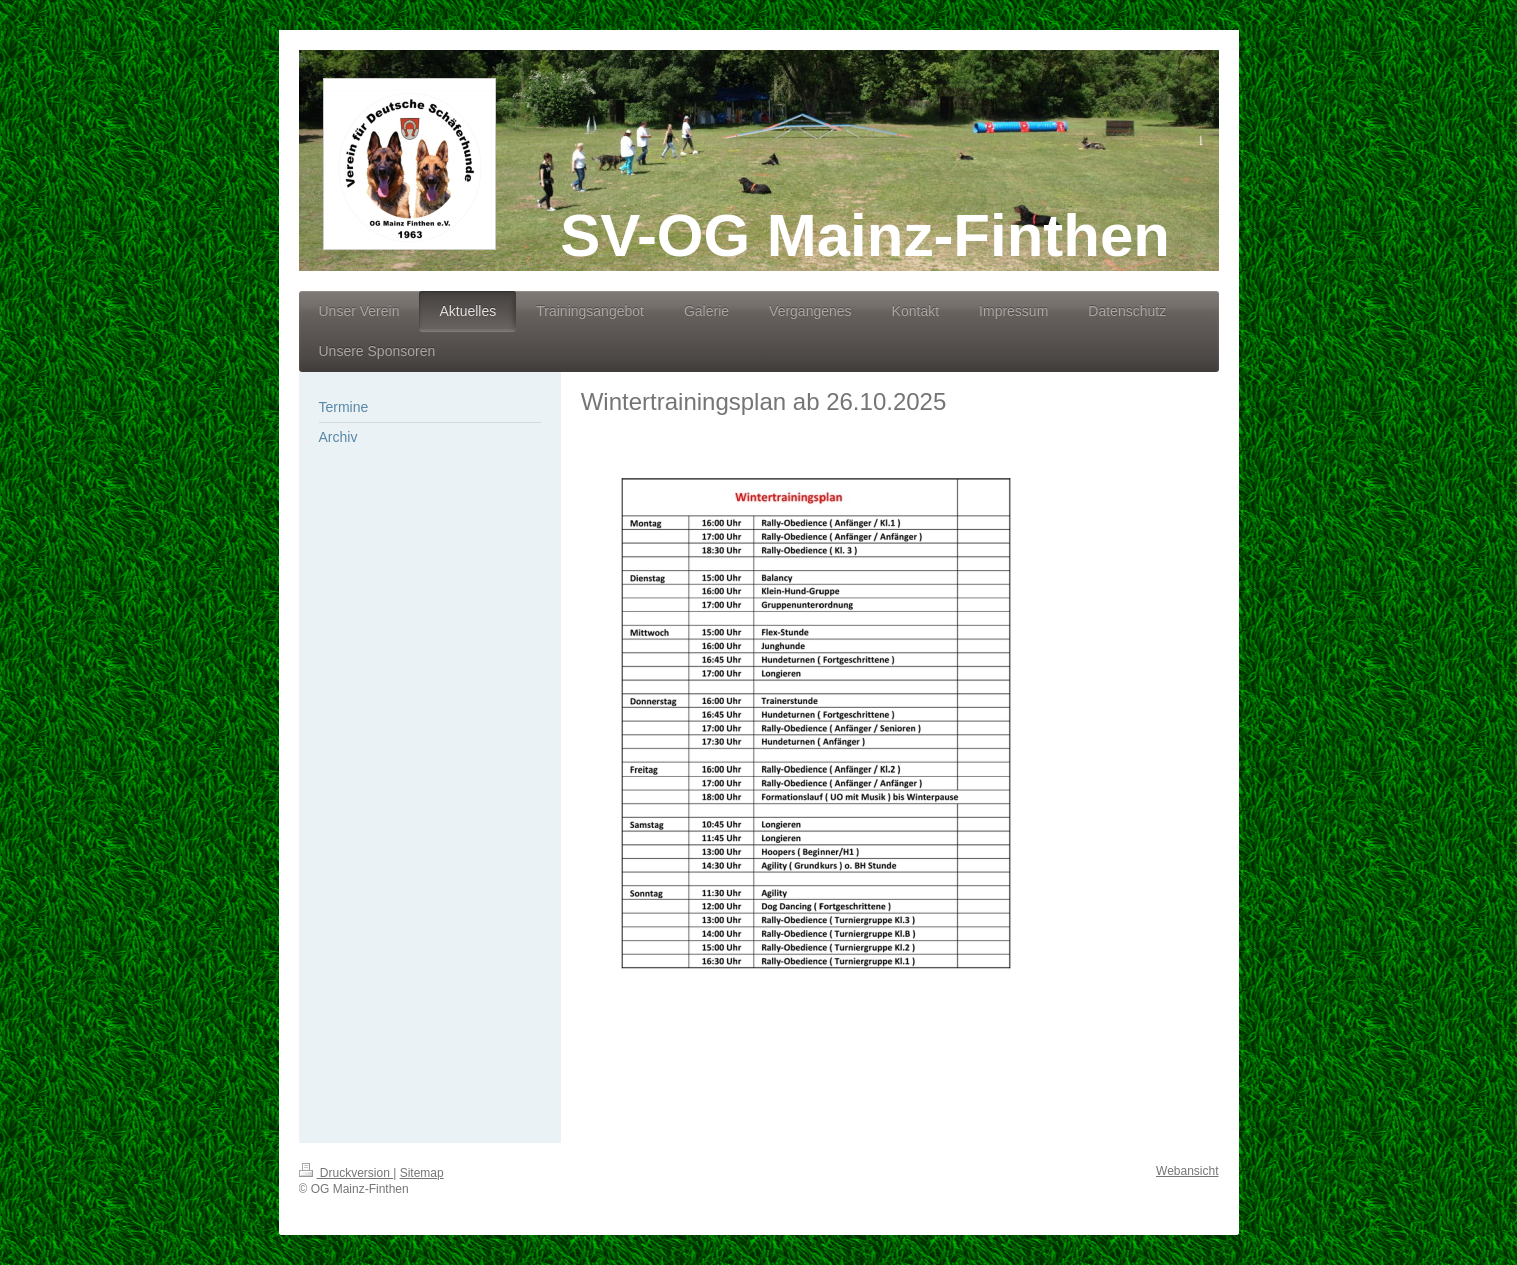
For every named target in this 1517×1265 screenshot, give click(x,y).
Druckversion (346, 1173)
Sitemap (422, 1173)
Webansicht (1187, 1171)
